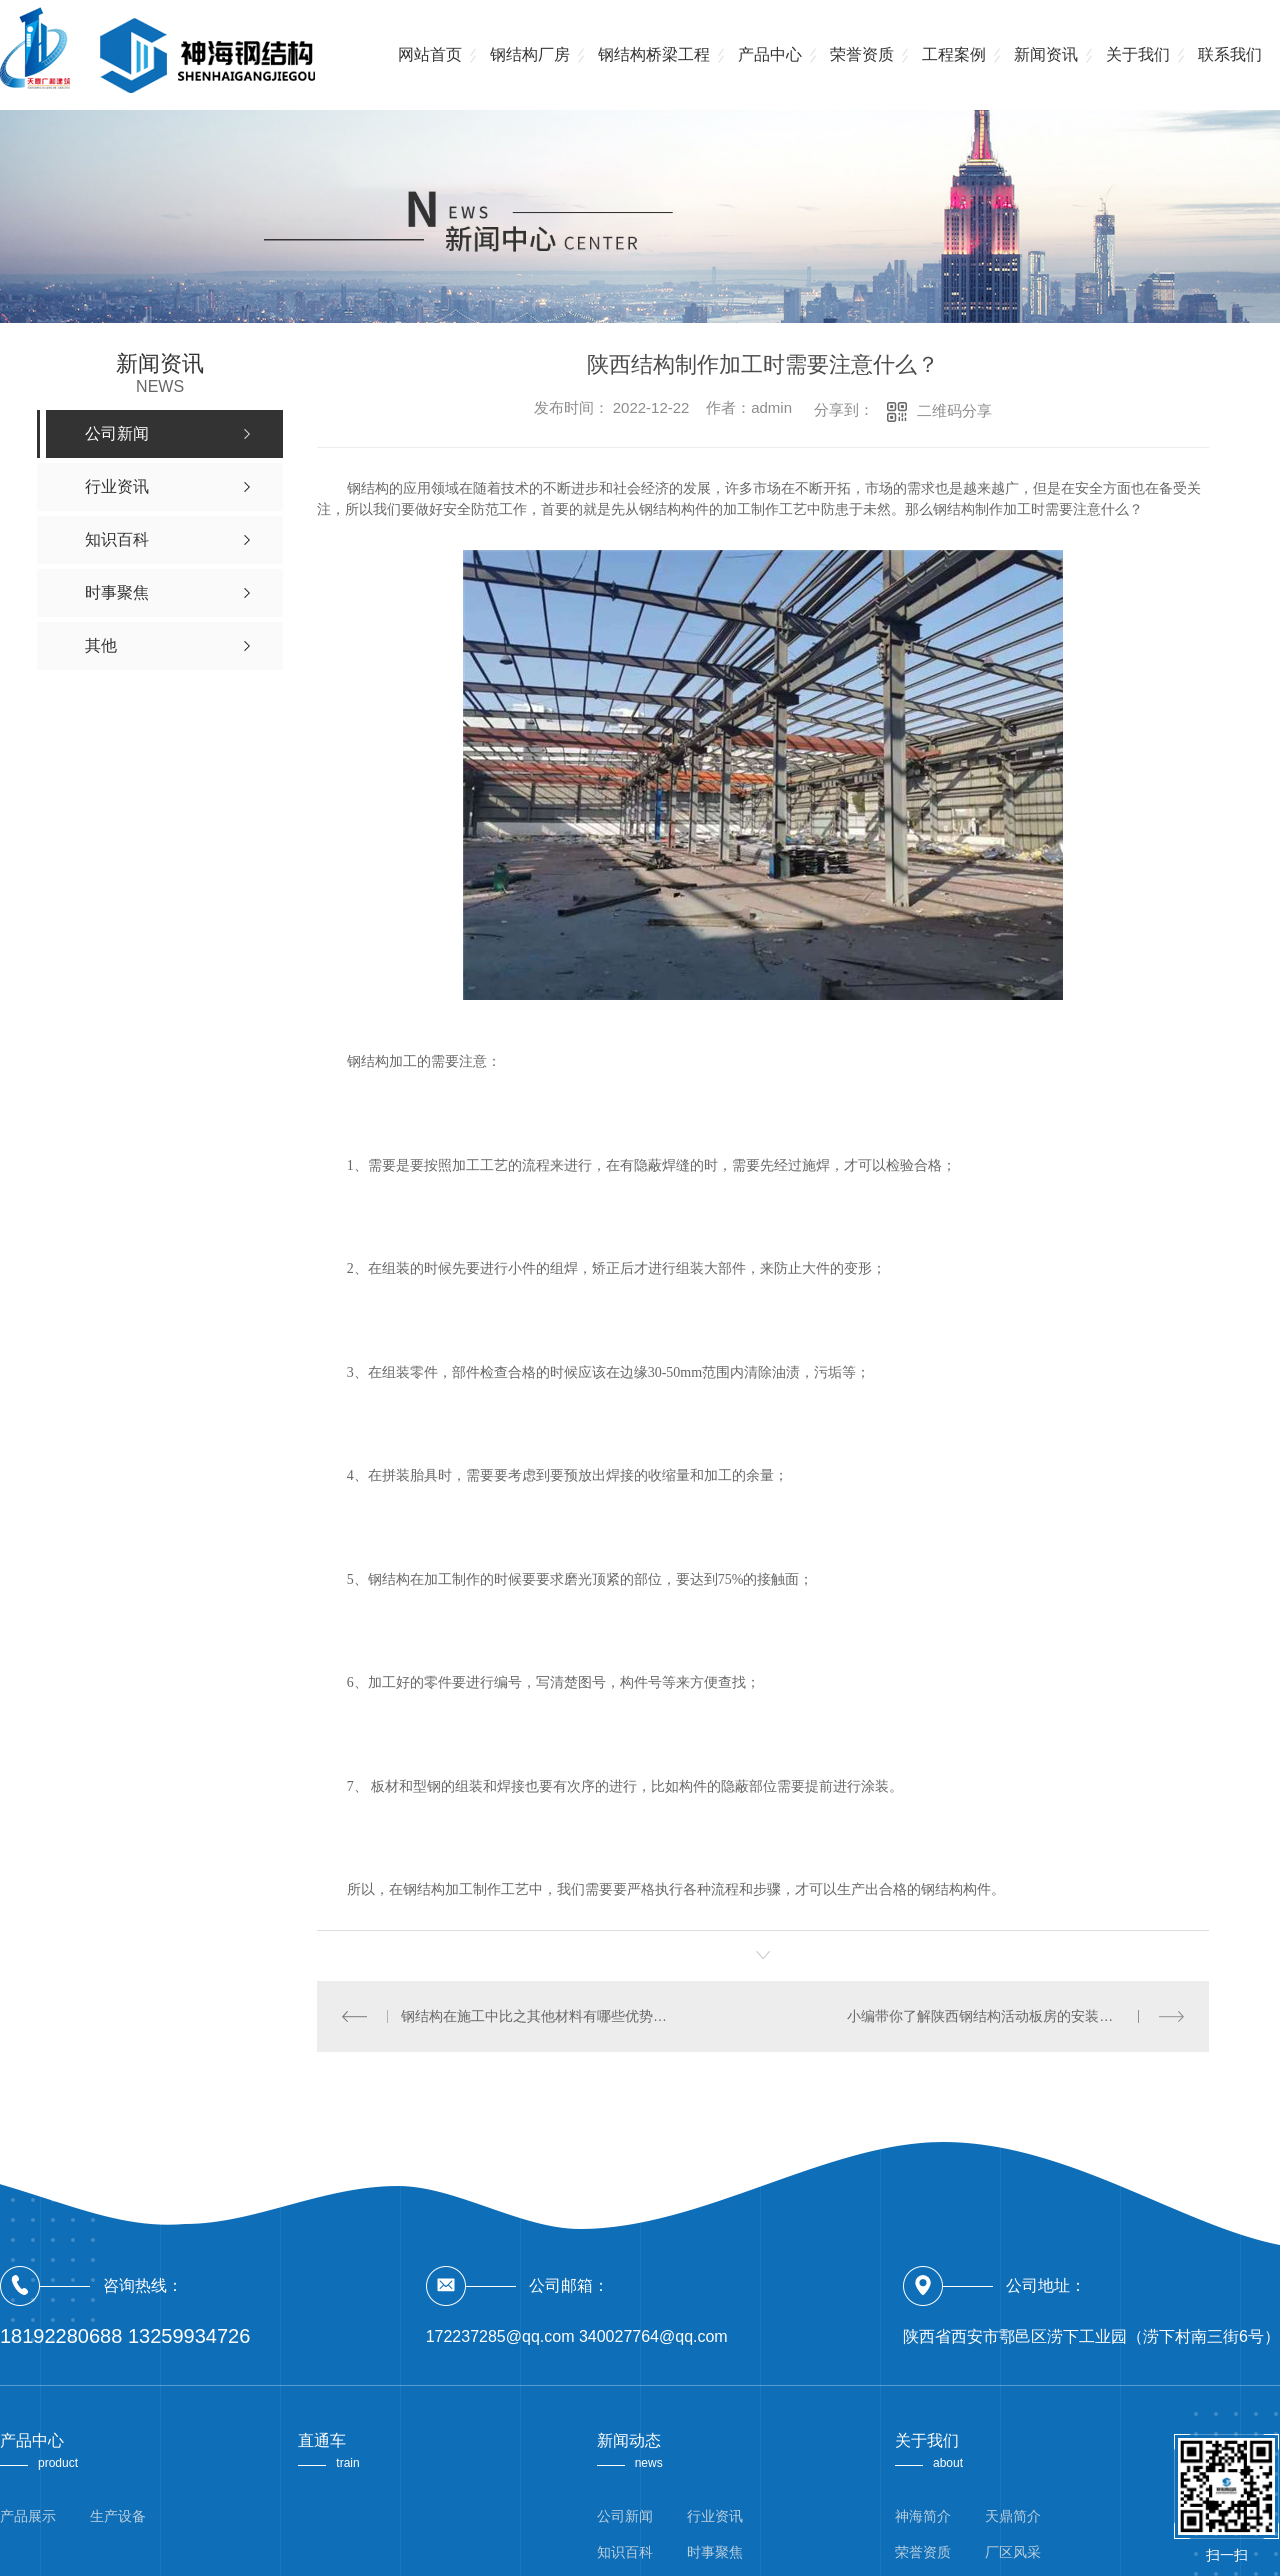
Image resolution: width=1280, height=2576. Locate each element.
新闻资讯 (1046, 54)
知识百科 (625, 2552)
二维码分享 (954, 410)
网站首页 (430, 54)
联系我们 (1230, 54)
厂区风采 (1013, 2552)
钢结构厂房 (530, 54)
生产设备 (118, 2516)
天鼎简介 (1013, 2516)
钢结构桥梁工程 (654, 54)
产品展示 (28, 2516)
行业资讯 (715, 2516)
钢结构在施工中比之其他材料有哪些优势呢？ (540, 2016)
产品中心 (770, 54)
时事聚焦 (715, 2552)
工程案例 (954, 54)
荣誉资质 (862, 54)
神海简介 (923, 2516)
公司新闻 (625, 2516)
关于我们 (1138, 54)
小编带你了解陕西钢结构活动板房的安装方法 (987, 2016)
